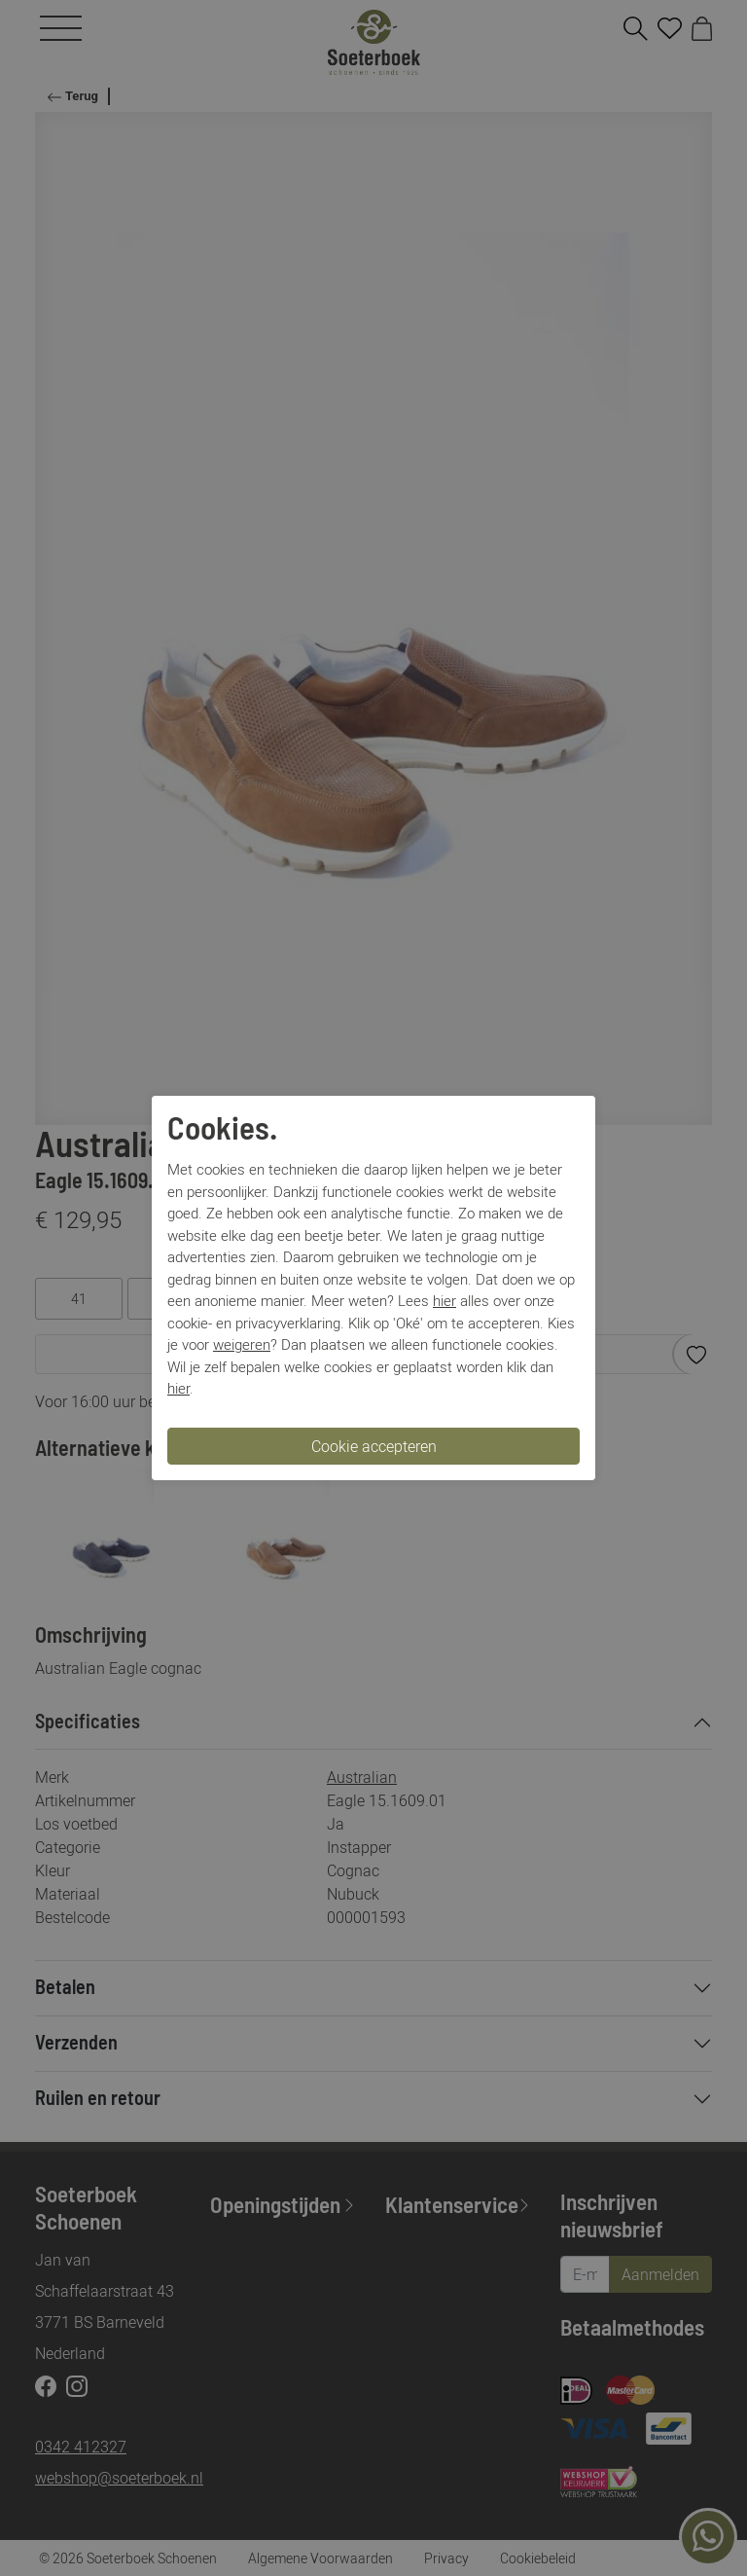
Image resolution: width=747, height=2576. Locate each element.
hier (444, 1300)
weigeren (241, 1344)
